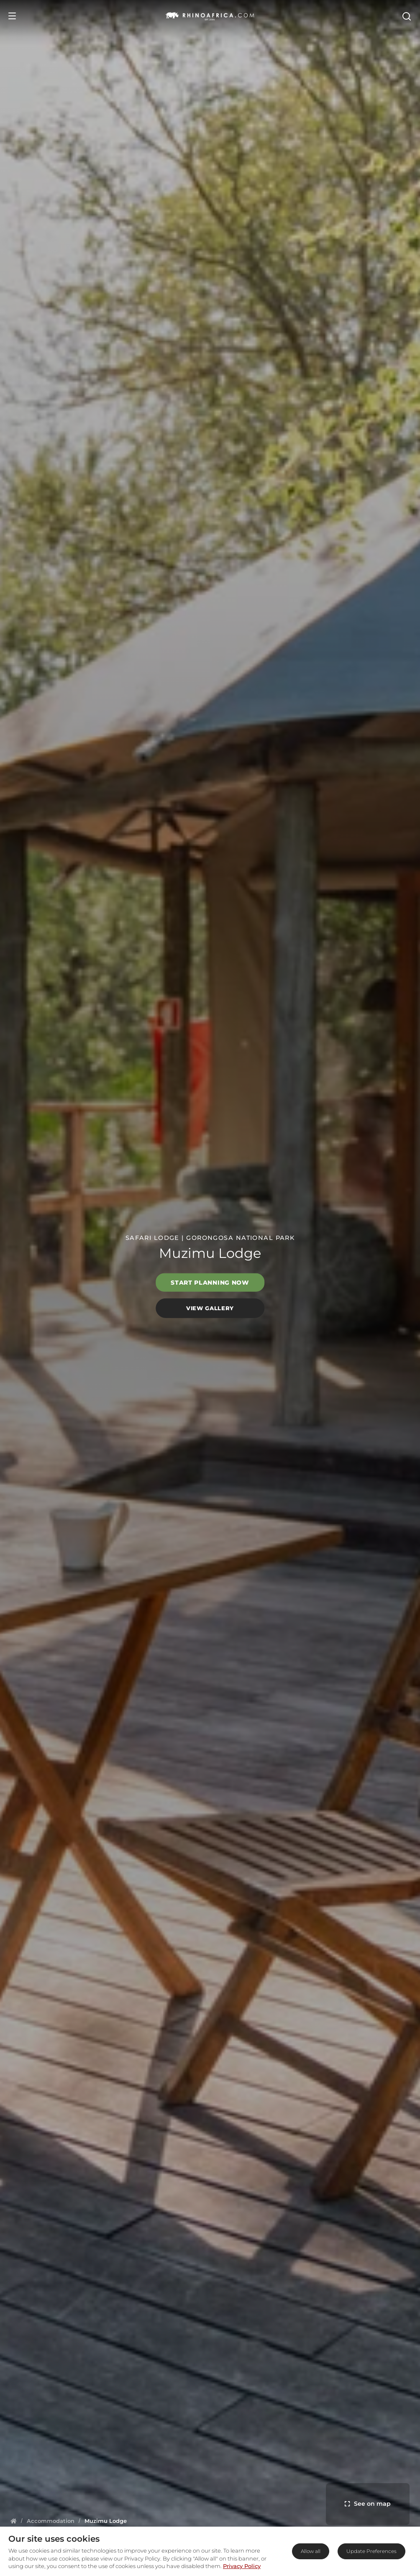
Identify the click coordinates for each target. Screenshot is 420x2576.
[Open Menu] (12, 16)
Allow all (310, 2551)
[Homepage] (13, 2520)
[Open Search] (406, 16)
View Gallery (210, 1308)
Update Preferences (371, 2551)
